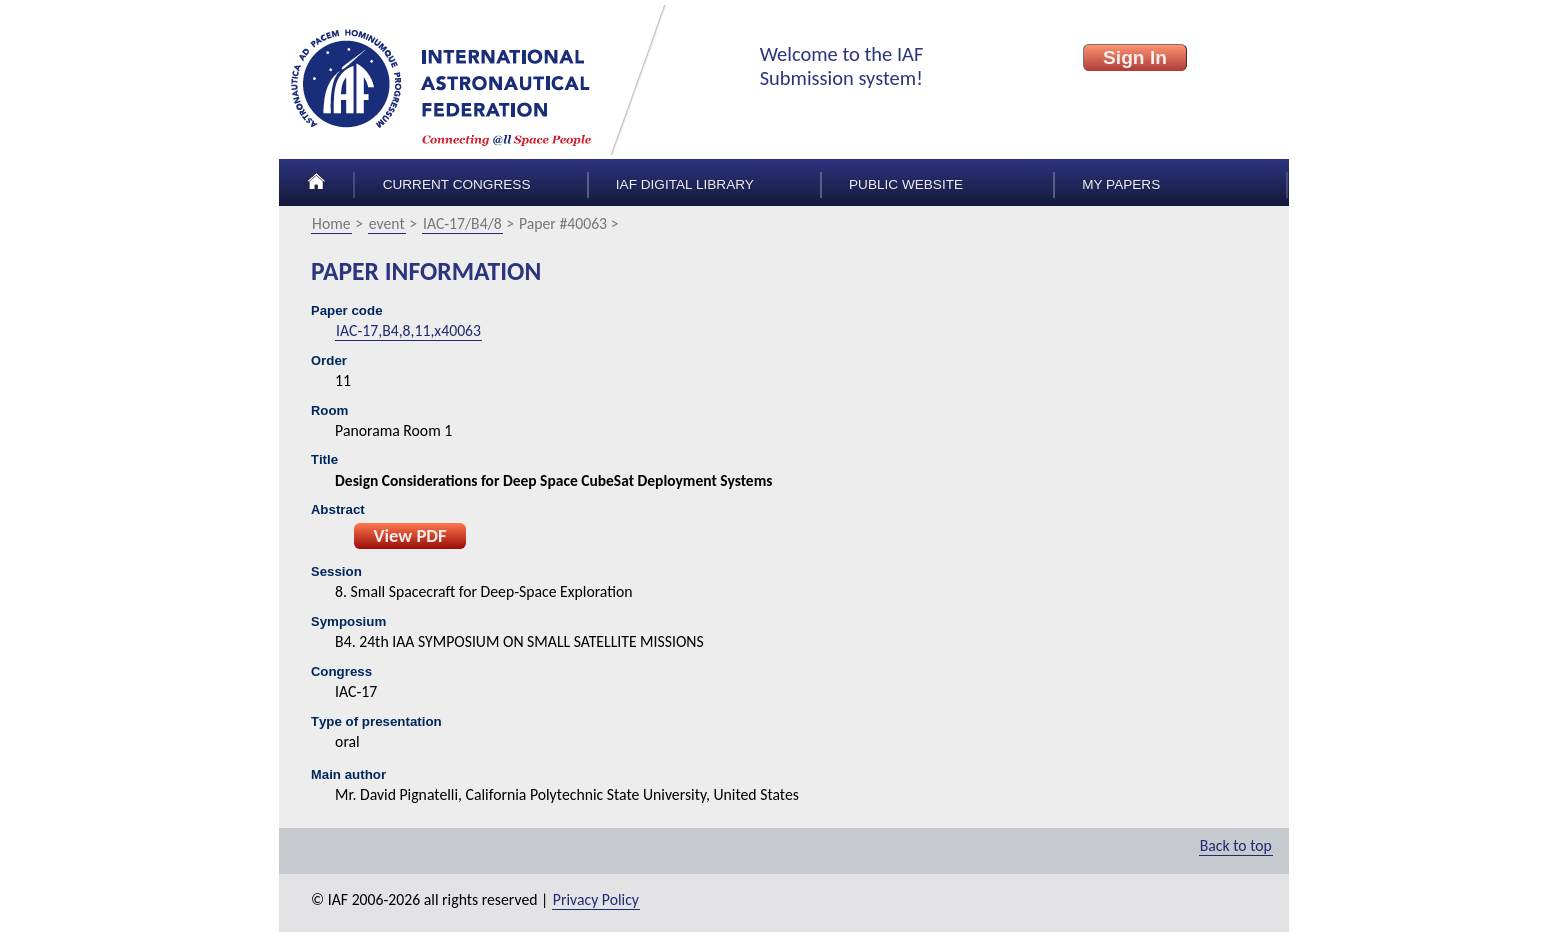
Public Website (906, 184)
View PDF (409, 535)
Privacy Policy (596, 899)
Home (331, 223)
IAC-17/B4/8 (462, 223)
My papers (1121, 184)
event (387, 223)
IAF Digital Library (685, 184)
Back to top (1236, 845)
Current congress (457, 184)
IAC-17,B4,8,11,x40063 (408, 330)
